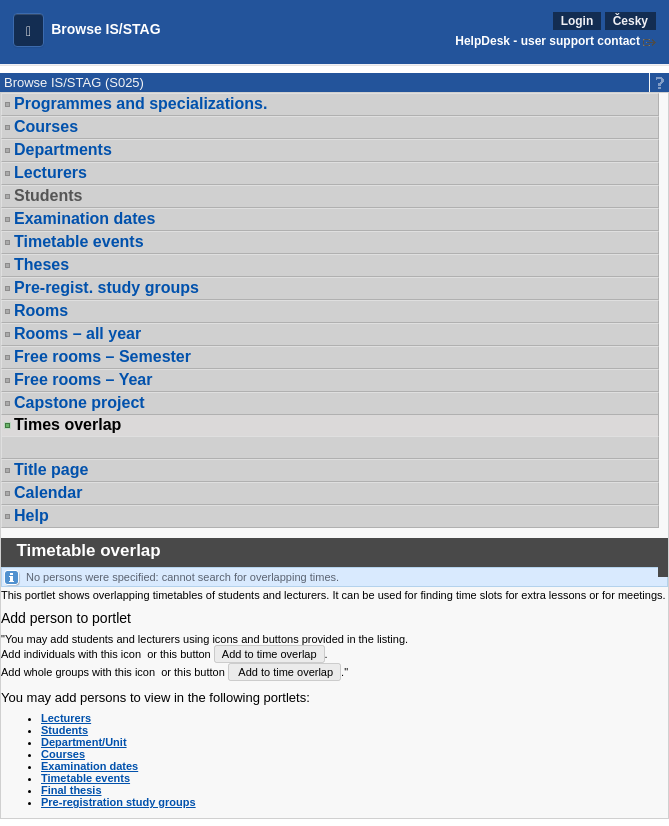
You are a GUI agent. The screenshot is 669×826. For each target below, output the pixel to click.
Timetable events (79, 241)
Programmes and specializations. (140, 103)
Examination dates (84, 218)
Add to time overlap (269, 654)
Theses (41, 264)
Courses (46, 126)
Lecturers (50, 172)
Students (48, 195)
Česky (630, 21)
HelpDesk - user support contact (547, 41)
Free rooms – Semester (102, 356)
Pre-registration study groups (118, 802)
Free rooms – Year (83, 379)
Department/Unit (84, 742)
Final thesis (71, 790)
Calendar (48, 492)
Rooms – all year (77, 333)
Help (31, 515)
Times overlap (67, 425)
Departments (63, 149)
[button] (28, 30)
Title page (51, 469)
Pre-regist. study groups (106, 287)
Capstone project (79, 402)
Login (577, 21)
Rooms (41, 310)
